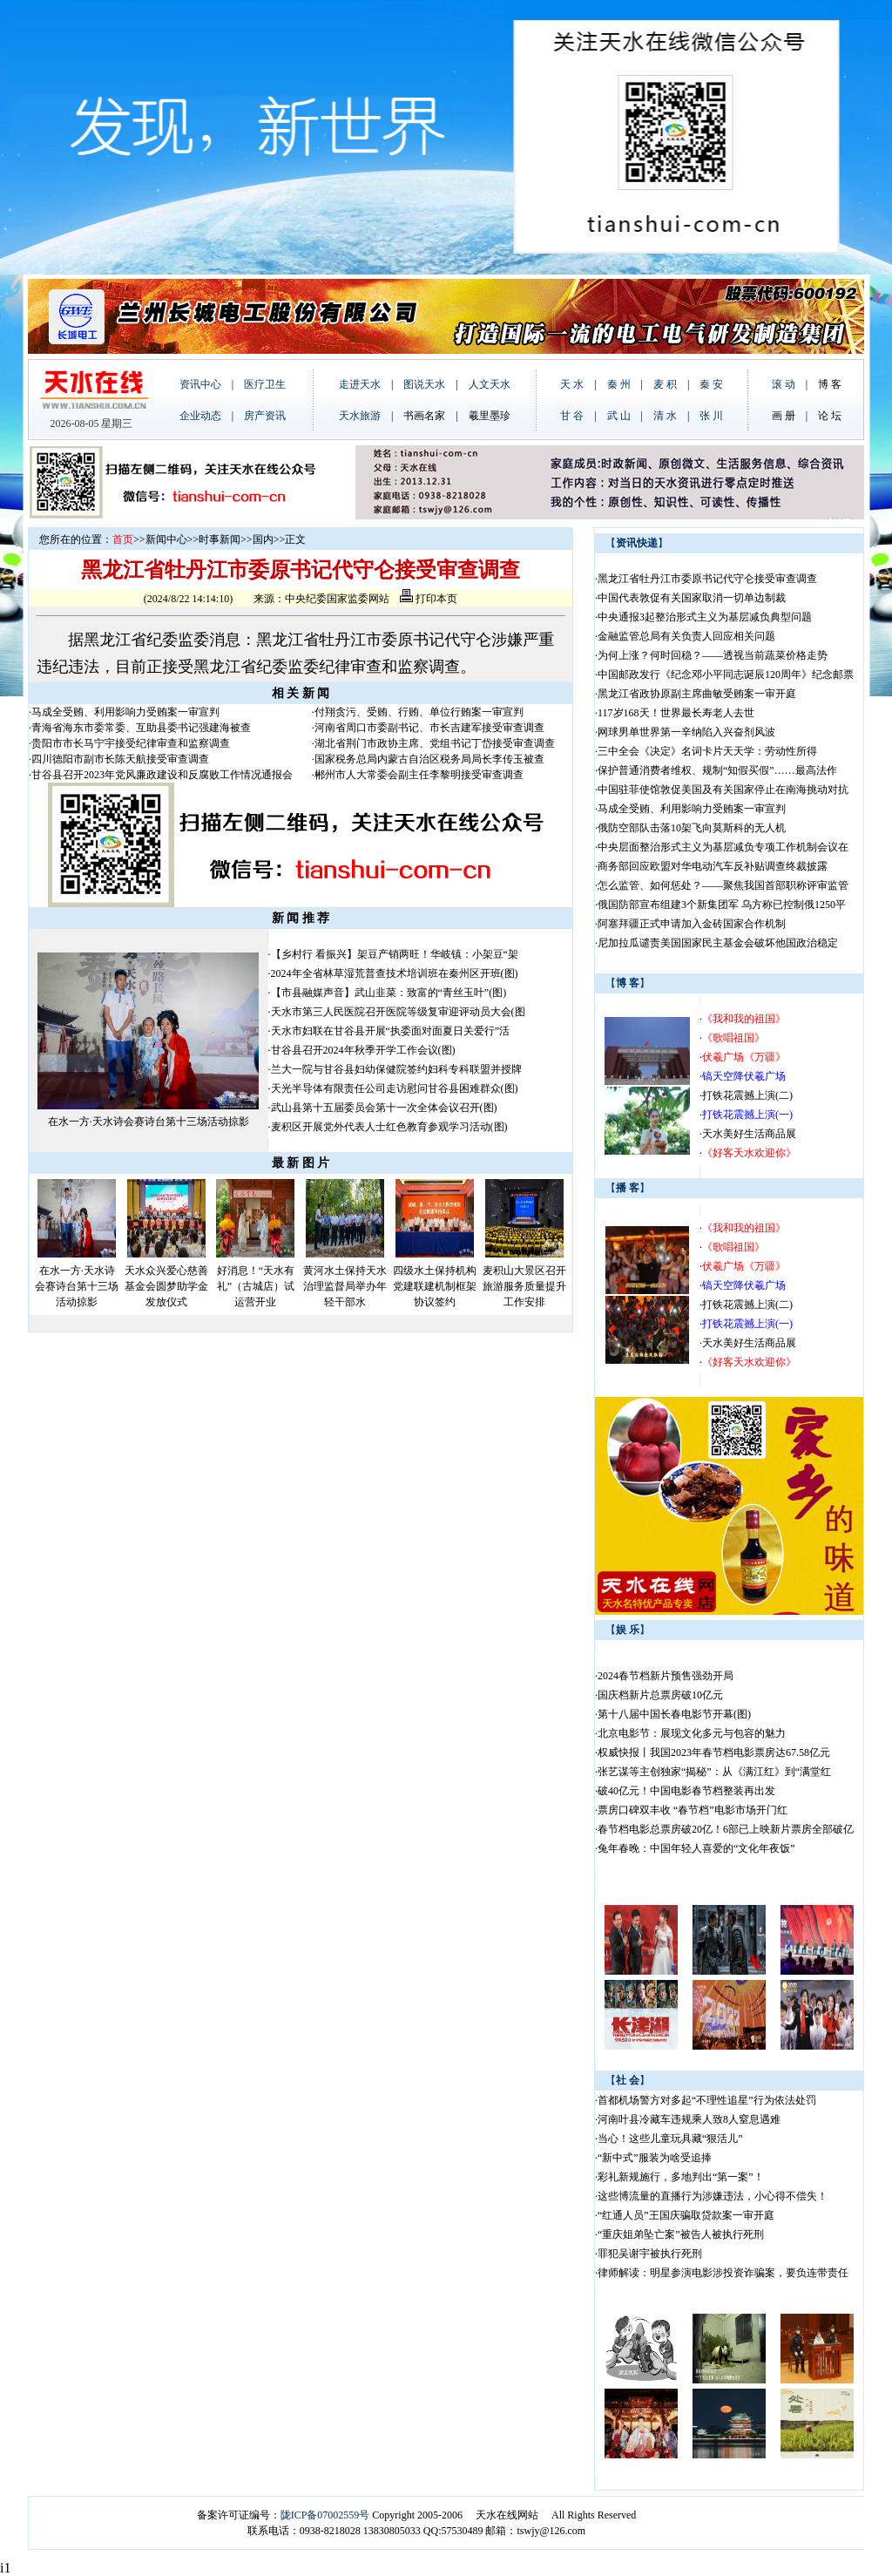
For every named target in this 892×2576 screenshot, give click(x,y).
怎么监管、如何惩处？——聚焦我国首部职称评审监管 (723, 885)
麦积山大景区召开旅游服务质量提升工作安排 (524, 1286)
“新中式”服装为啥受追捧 (655, 2158)
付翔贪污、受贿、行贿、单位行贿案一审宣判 (419, 712)
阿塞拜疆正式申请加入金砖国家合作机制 (692, 924)
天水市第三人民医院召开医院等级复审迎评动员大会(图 (398, 1012)
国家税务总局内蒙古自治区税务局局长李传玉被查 (429, 759)
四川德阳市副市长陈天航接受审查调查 (120, 759)
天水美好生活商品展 (749, 1134)
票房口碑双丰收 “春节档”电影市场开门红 (692, 1810)
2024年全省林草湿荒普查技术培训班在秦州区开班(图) (394, 973)
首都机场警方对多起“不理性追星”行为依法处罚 (707, 2100)
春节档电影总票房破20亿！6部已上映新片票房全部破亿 (726, 1829)
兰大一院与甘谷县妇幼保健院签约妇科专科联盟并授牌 (396, 1069)
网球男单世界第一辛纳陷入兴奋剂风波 (686, 732)
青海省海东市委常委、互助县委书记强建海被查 (141, 728)
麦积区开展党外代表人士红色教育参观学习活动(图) (389, 1127)
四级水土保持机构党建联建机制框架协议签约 (434, 1286)
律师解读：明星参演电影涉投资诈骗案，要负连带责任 (723, 2273)
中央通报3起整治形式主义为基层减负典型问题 (705, 617)
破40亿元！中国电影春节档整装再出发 (686, 1791)
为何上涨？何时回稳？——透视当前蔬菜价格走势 (713, 655)
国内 (263, 539)
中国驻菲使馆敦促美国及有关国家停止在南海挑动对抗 (723, 789)
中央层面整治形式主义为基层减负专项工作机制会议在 (723, 847)
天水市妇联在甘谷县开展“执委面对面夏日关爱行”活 (390, 1031)
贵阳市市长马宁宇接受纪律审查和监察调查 (130, 743)
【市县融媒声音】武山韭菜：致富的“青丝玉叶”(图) (389, 992)
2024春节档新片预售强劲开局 (665, 1676)
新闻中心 (166, 539)
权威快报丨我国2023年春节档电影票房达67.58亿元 (714, 1752)
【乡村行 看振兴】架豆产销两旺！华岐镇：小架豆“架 (394, 954)
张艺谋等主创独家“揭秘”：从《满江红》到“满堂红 (714, 1772)
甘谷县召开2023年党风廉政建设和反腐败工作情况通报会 (162, 775)
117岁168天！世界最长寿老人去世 (676, 713)
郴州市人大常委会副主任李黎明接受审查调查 (419, 775)
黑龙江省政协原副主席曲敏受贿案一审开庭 (697, 694)
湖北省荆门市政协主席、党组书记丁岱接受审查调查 (434, 743)
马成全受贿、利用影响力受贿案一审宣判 (125, 712)
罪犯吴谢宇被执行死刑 (650, 2253)
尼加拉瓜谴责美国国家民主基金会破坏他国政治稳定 (718, 943)
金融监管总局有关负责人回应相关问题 (686, 636)
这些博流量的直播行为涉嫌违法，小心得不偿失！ (713, 2196)
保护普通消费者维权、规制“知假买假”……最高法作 (717, 770)
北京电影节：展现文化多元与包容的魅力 (692, 1733)
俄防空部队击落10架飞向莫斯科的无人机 (692, 828)
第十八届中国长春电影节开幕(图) (674, 1714)
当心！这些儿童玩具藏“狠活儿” (670, 2138)
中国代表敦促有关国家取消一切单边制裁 (692, 598)
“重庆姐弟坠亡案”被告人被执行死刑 (681, 2234)
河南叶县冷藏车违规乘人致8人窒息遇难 (689, 2119)
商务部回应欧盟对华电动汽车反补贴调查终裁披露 (713, 866)
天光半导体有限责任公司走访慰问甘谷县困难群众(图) (394, 1088)
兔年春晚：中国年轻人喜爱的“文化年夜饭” (696, 1848)
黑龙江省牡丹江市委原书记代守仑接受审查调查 (707, 579)
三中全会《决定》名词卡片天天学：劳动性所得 (707, 751)
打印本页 (428, 599)
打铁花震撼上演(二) (747, 1095)
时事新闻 (219, 539)
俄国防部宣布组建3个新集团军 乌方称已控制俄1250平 (722, 904)
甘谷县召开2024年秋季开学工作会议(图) (363, 1050)
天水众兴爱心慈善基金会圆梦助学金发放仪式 (166, 1286)
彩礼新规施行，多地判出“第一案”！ (681, 2177)
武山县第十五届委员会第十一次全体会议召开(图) (384, 1108)
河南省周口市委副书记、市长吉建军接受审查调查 (429, 728)
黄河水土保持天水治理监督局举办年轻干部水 (345, 1286)
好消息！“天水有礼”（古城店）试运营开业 (255, 1286)
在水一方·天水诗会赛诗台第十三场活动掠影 (148, 1121)
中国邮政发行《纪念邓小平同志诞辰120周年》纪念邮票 (726, 674)
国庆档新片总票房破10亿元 (660, 1695)
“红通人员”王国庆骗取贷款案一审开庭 (686, 2215)
